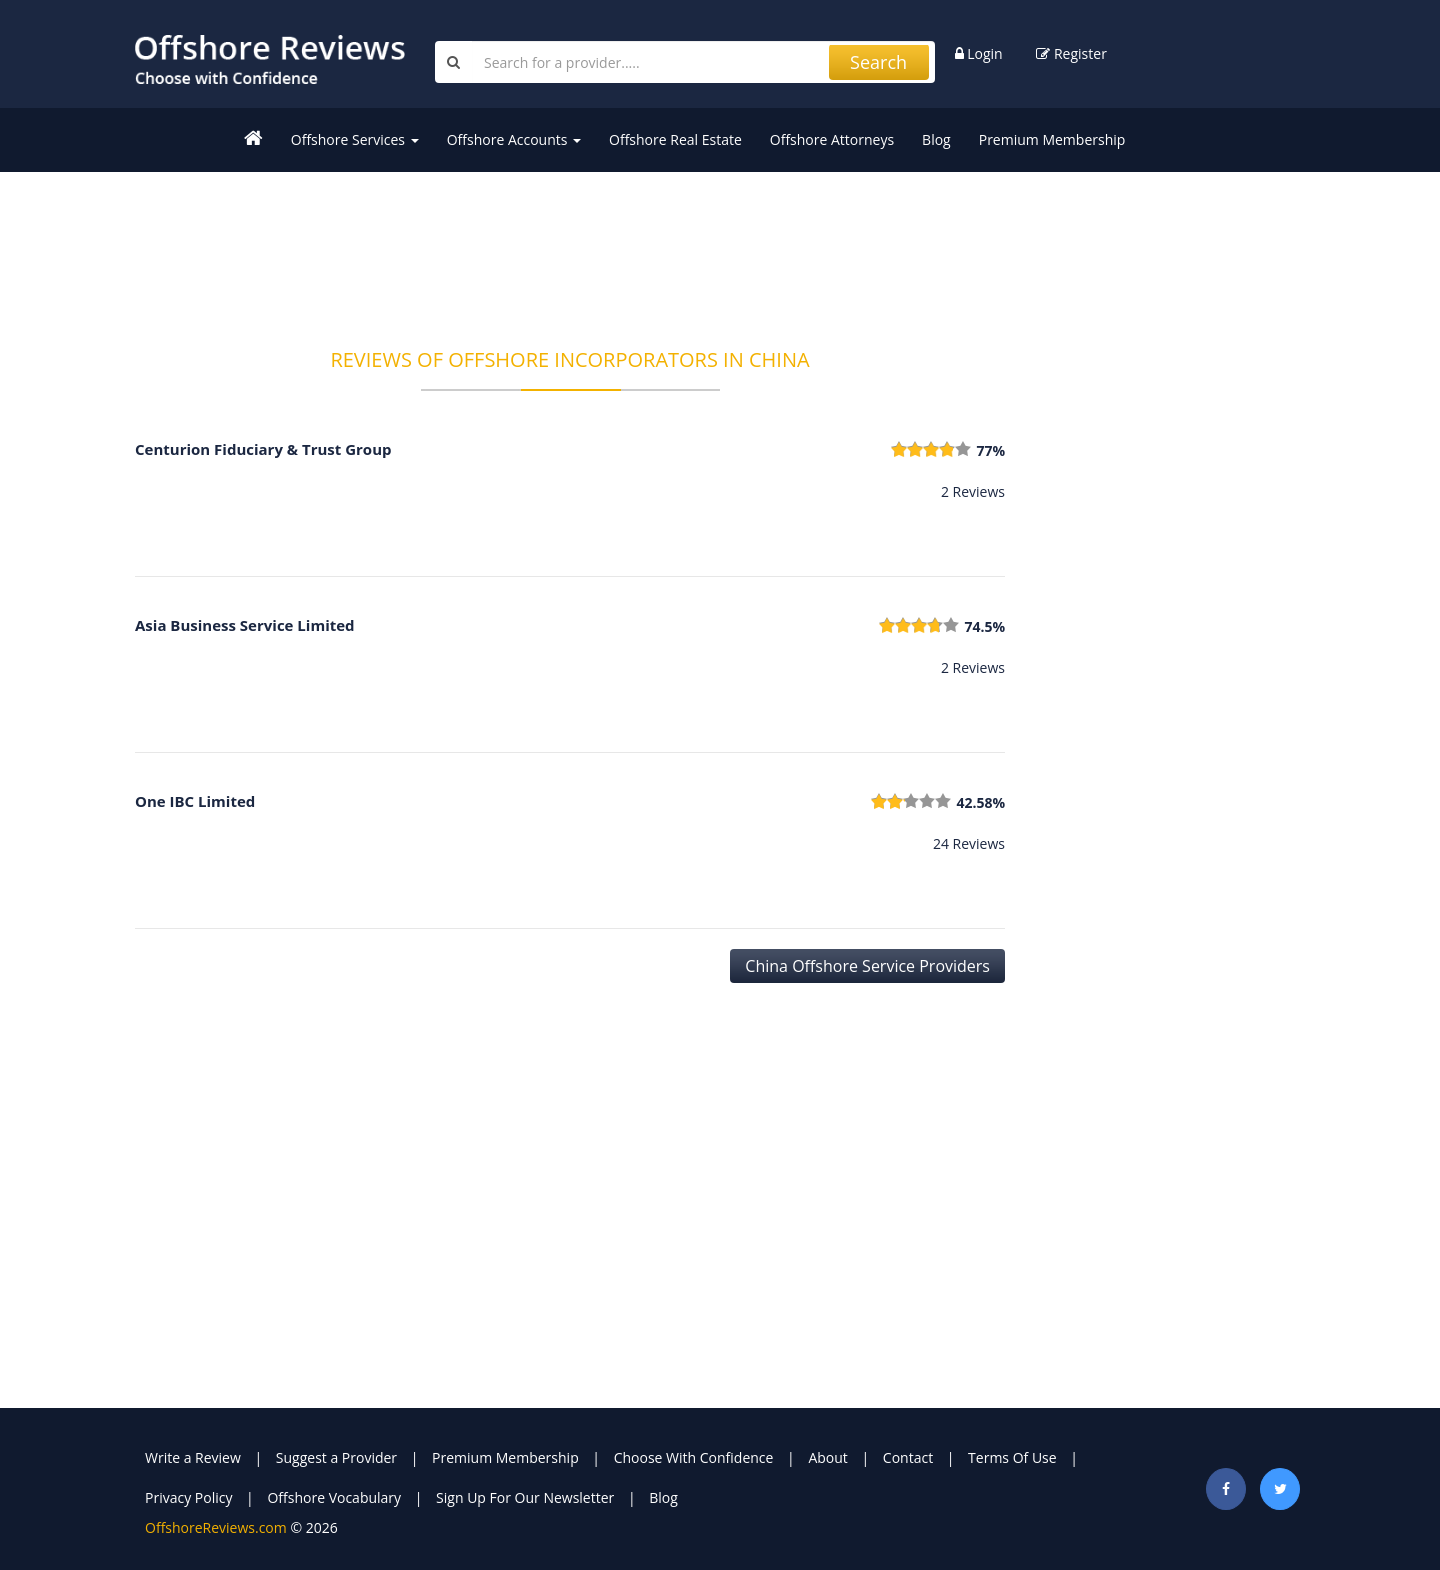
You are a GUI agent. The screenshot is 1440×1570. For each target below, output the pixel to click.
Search (878, 62)
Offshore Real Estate (675, 139)
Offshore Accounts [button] (514, 139)
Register (1071, 53)
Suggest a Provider (336, 1457)
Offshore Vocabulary (334, 1497)
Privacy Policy (188, 1497)
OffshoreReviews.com (216, 1527)
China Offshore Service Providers (867, 966)
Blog (936, 139)
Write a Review (193, 1457)
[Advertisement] (570, 247)
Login (979, 53)
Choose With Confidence (694, 1457)
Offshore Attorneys (832, 139)
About (827, 1457)
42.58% (980, 802)
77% (990, 450)
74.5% (984, 626)
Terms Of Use (1012, 1457)
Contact (908, 1457)
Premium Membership (1052, 139)
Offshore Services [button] (355, 139)
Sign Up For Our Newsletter (525, 1497)
